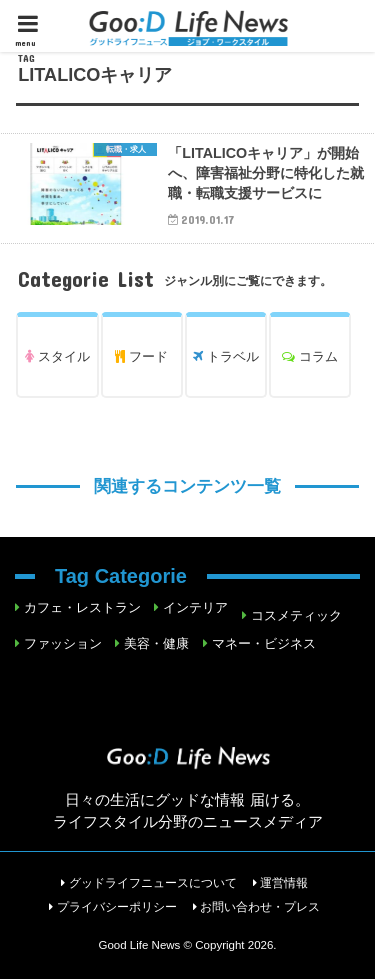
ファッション (63, 643)
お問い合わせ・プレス (260, 907)
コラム (310, 356)
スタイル (57, 356)
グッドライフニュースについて (153, 883)
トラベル (226, 356)
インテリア (195, 607)
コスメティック (296, 615)
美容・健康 (156, 643)
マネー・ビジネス (264, 643)
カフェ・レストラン (82, 607)
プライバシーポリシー (117, 907)
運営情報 (284, 883)
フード (141, 356)
